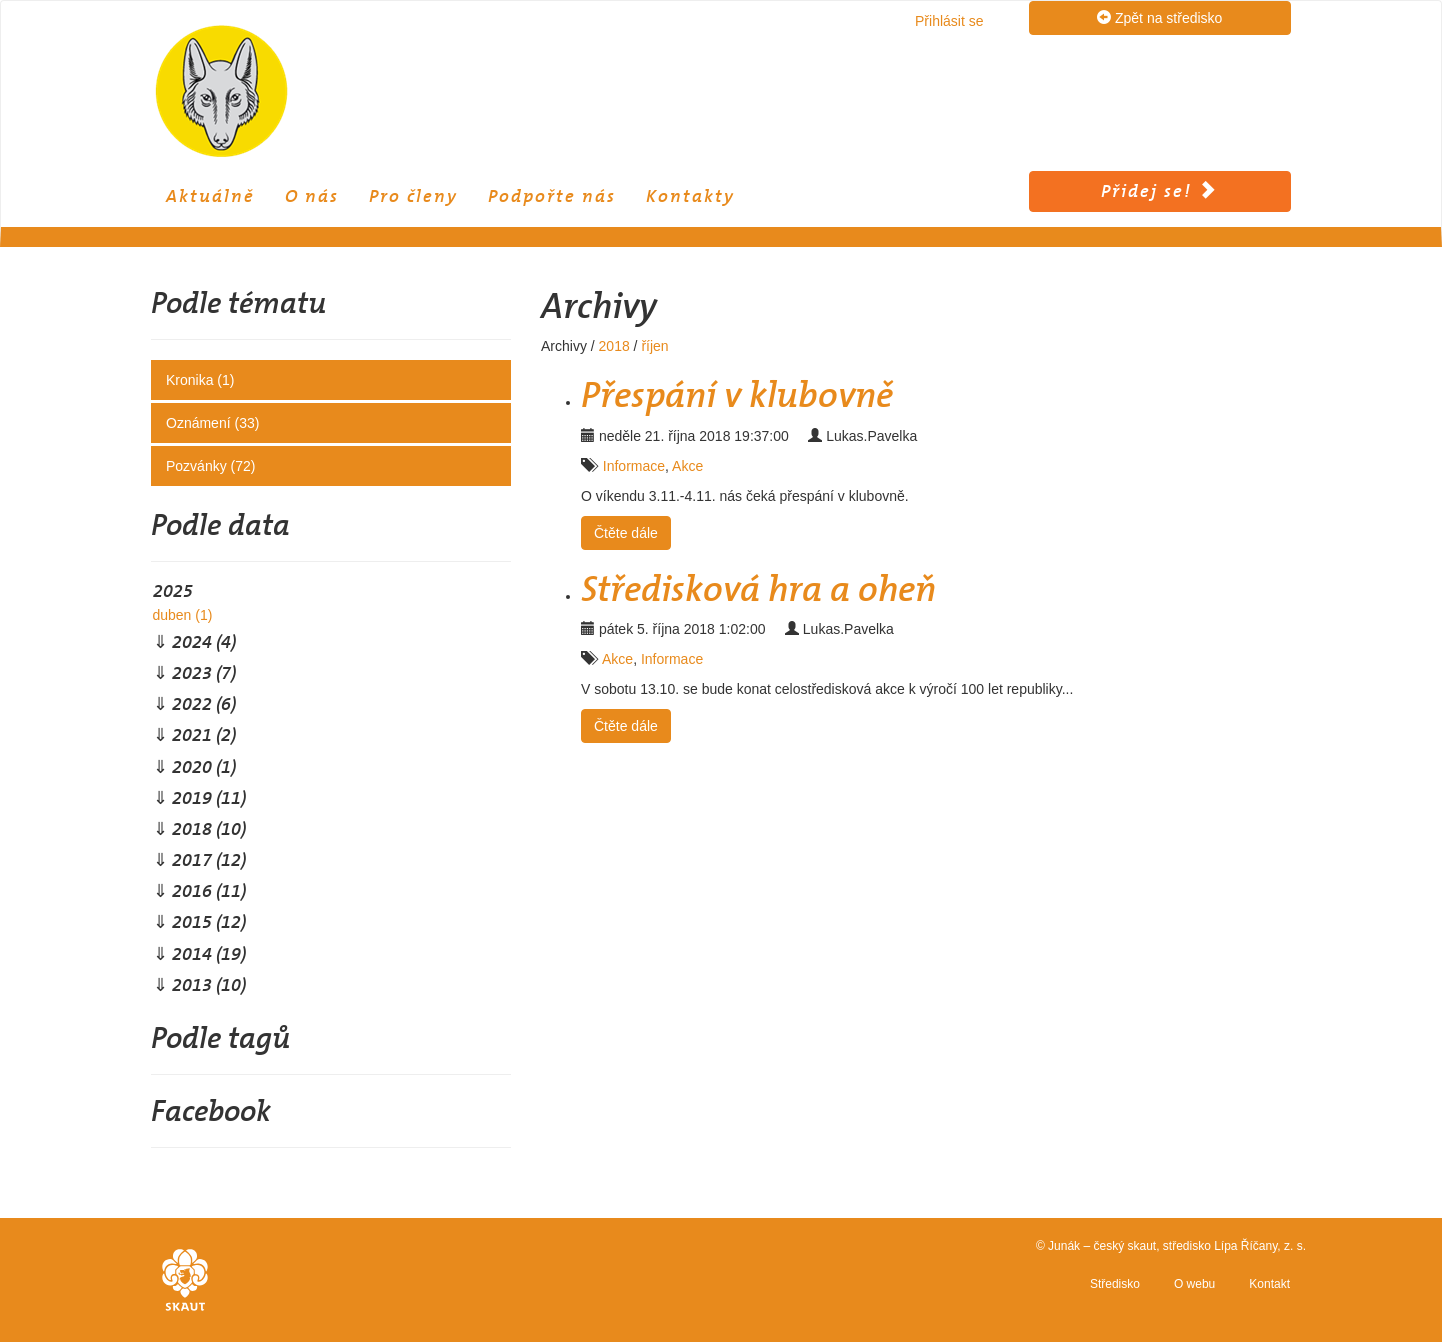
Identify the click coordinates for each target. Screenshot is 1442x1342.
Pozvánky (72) (210, 466)
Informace (634, 466)
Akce (687, 466)
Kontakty (690, 196)
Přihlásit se (949, 21)
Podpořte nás (552, 196)
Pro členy (413, 196)
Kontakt (1269, 1284)
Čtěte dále (626, 533)
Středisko (1115, 1284)
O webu (1194, 1284)
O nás (312, 196)
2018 (614, 346)
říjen (654, 346)
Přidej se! (1159, 191)
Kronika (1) (200, 380)
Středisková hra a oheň (758, 589)
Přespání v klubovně (737, 395)
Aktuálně (210, 196)
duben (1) (182, 615)
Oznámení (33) (212, 423)
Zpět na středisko (1159, 17)
